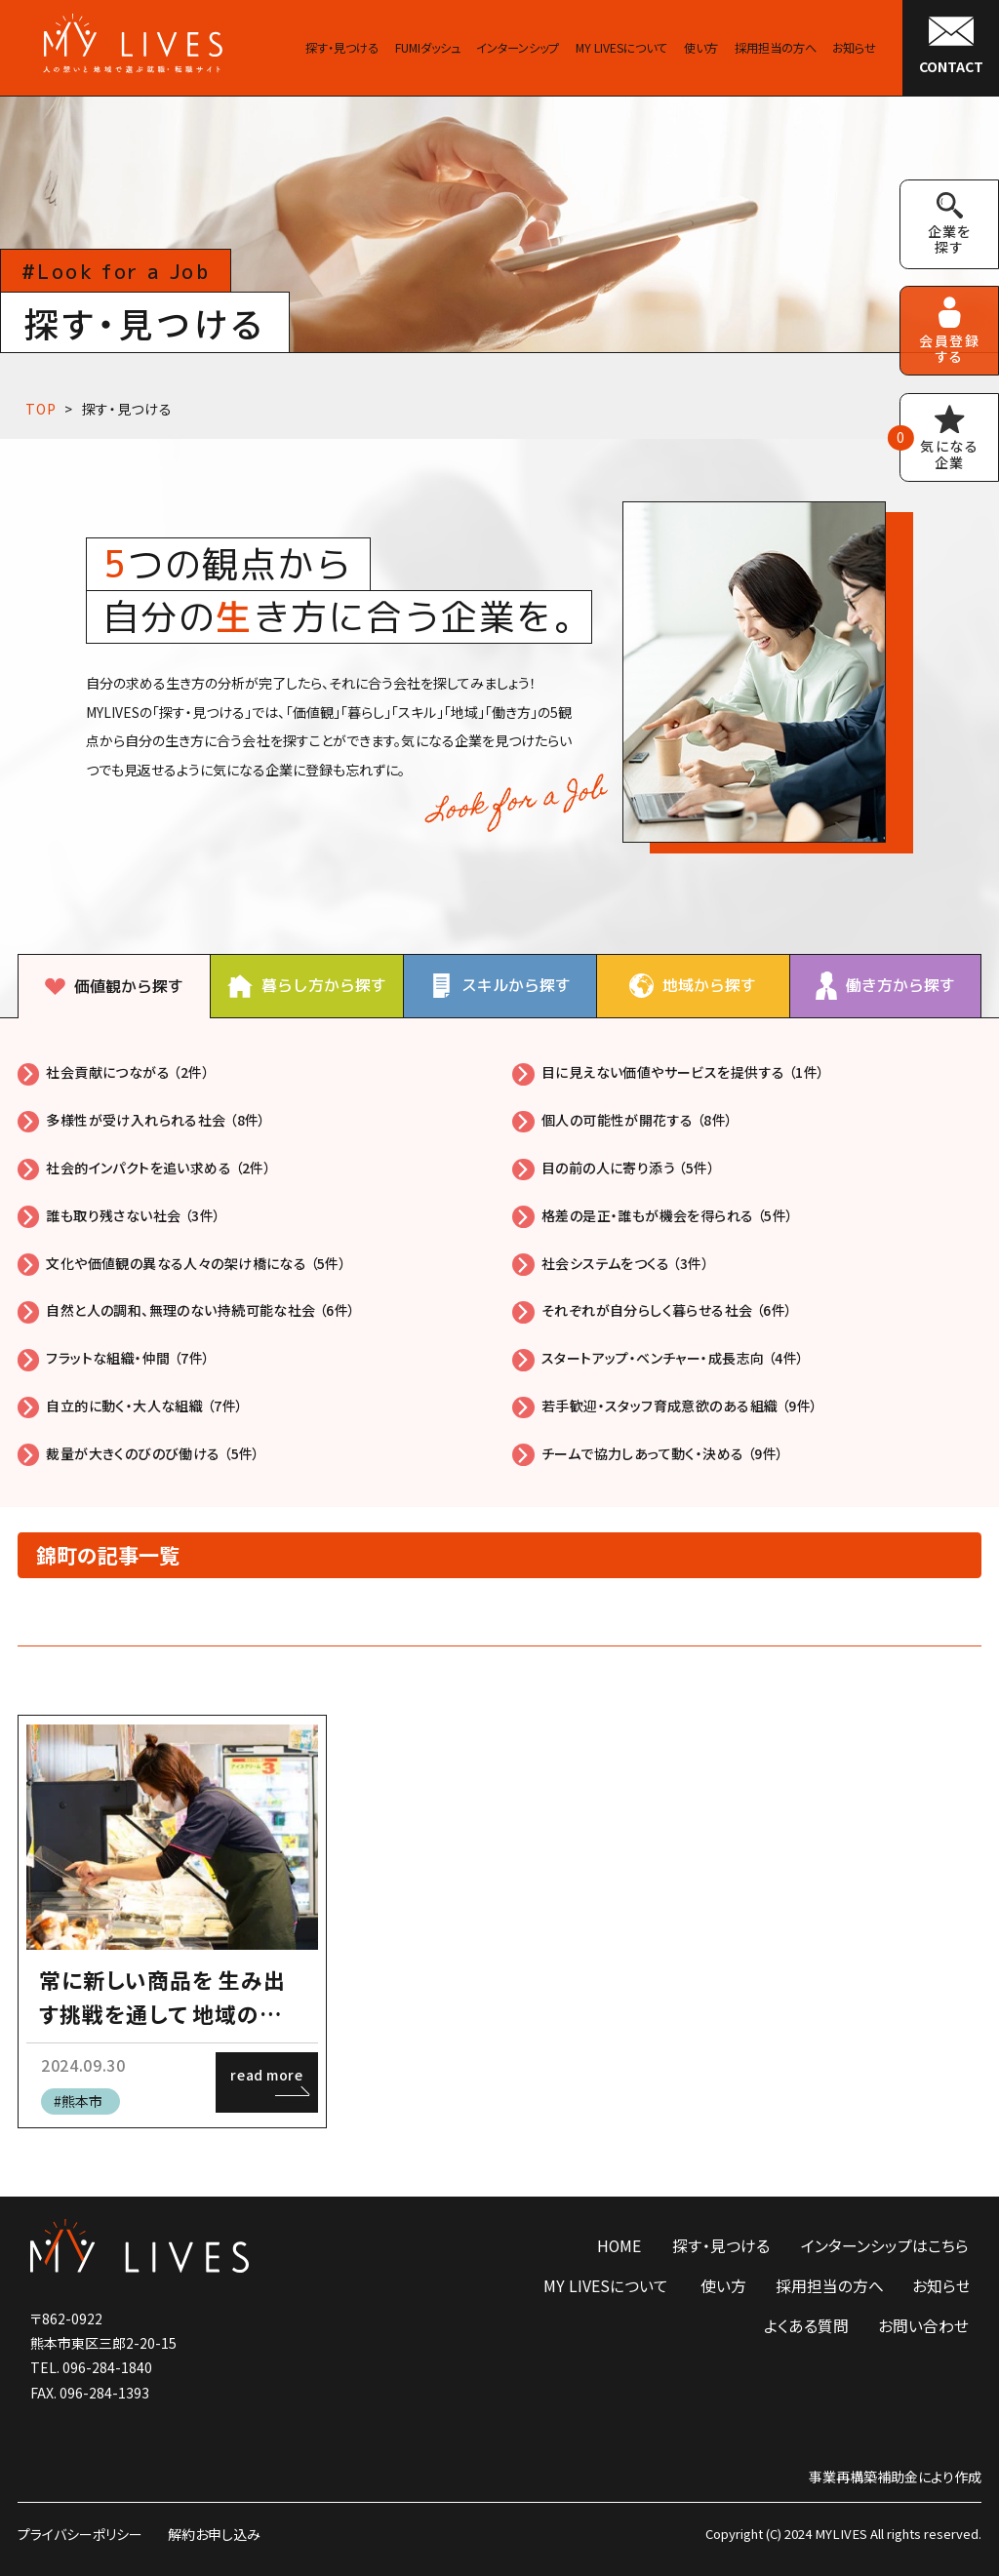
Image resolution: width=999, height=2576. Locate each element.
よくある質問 (806, 2326)
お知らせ (941, 2286)
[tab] (114, 986)
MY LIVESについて (605, 2286)
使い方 (723, 2286)
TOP (40, 409)
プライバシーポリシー (80, 2534)
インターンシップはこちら (885, 2246)
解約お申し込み (214, 2534)
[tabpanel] (499, 1262)
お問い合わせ (923, 2326)
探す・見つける (127, 409)
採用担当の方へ (830, 2286)
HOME (619, 2246)
